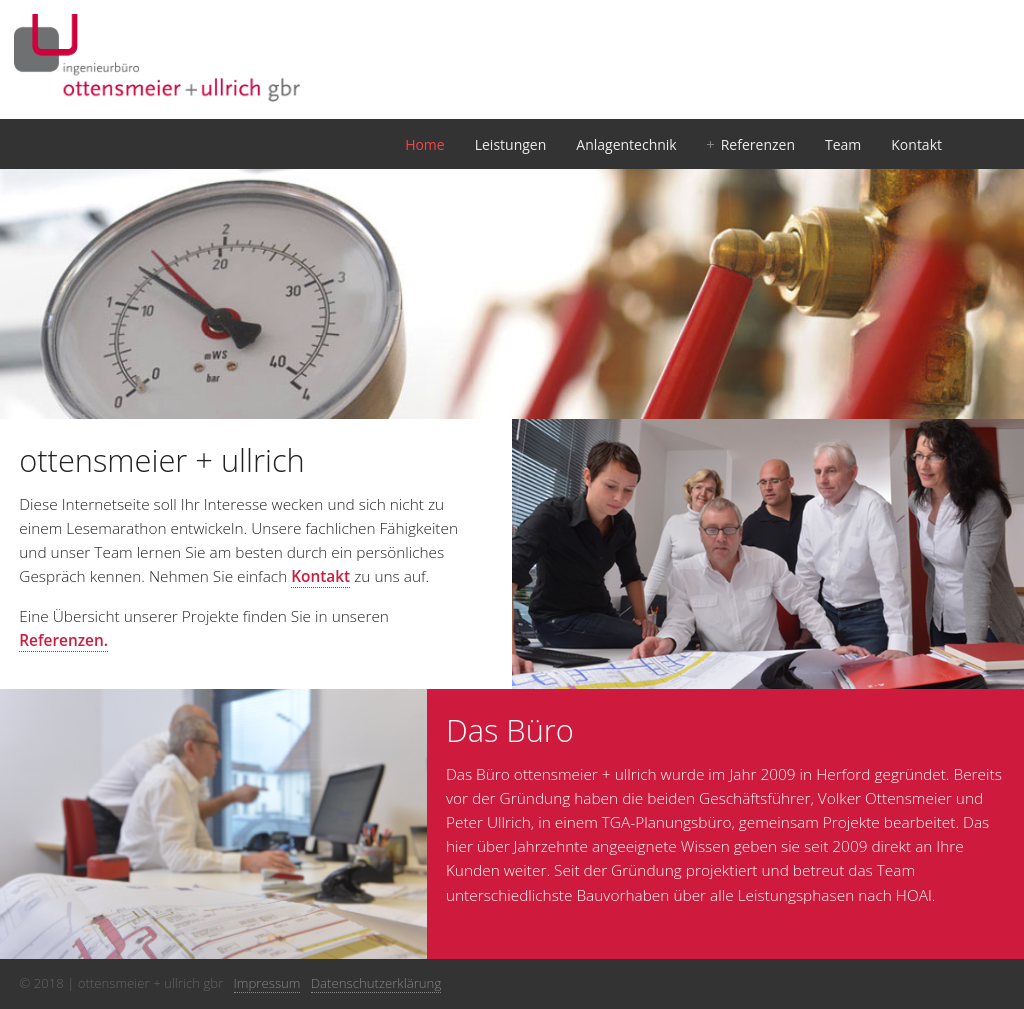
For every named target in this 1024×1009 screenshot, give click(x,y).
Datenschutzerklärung (376, 983)
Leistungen (511, 144)
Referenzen (758, 144)
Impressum (267, 983)
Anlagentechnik (626, 144)
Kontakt (916, 144)
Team (843, 144)
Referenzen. (63, 640)
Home (425, 144)
